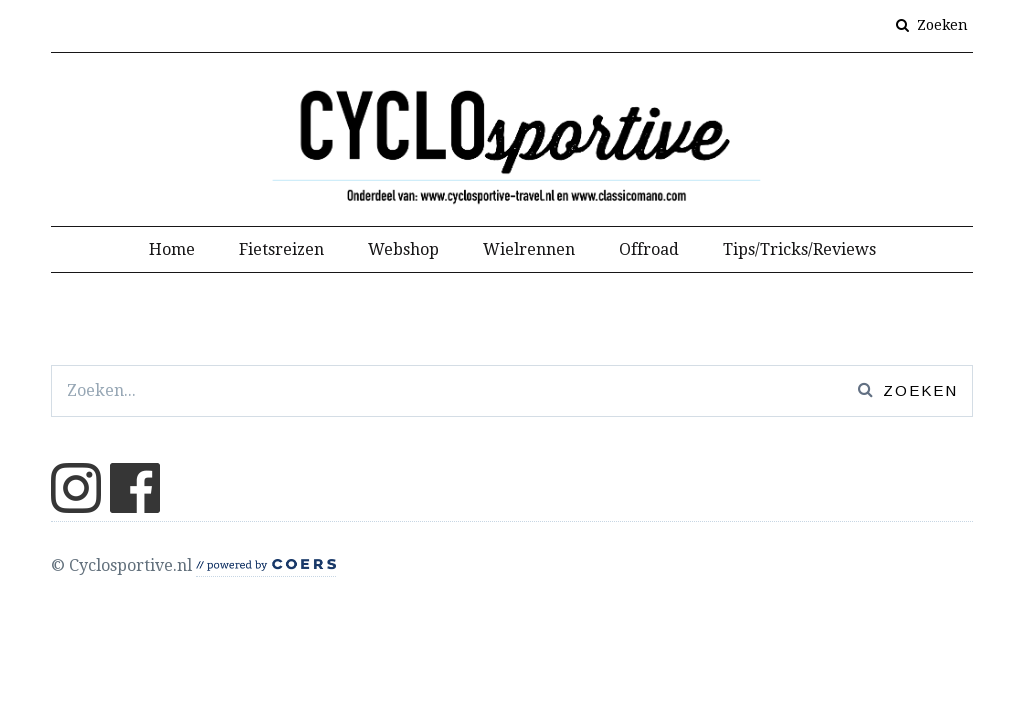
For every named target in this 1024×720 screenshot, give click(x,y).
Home (172, 249)
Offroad (649, 249)
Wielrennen (529, 249)
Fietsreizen (281, 249)
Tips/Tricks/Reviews (799, 249)
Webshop (403, 249)
